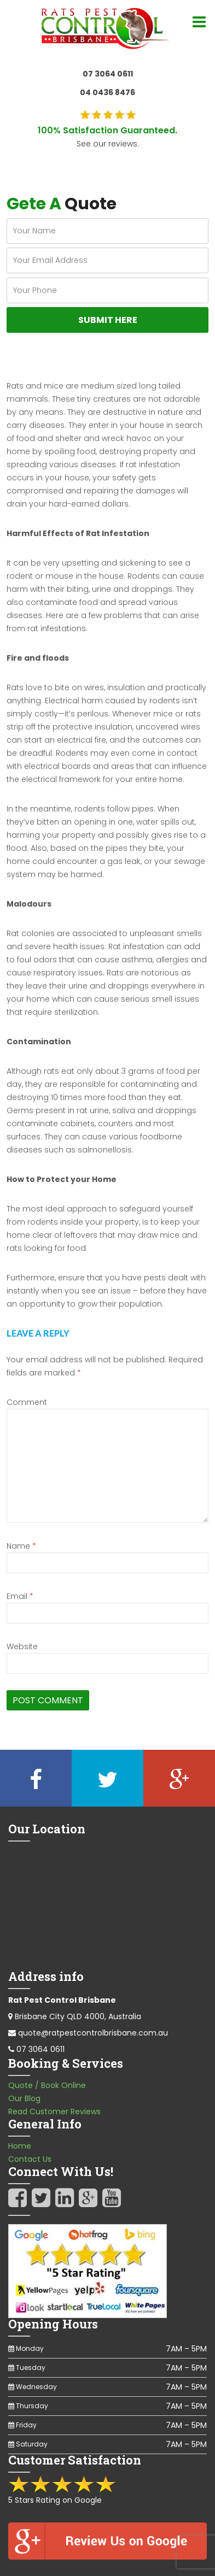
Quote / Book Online (47, 2085)
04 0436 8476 (107, 92)
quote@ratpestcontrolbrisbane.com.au (93, 2032)
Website (22, 1646)
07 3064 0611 (108, 73)
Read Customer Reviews (54, 2111)
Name (21, 1545)
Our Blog (24, 2098)
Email (20, 1596)
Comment (27, 1402)
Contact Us (29, 2159)
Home (19, 2145)
